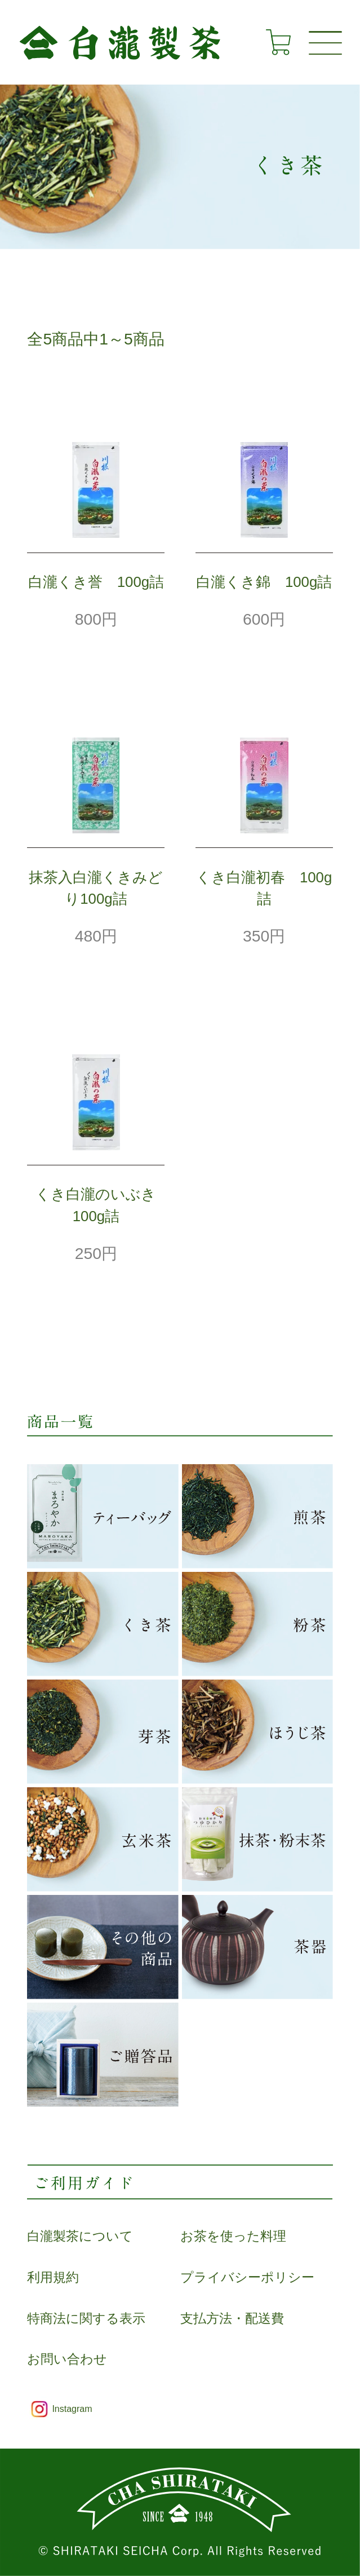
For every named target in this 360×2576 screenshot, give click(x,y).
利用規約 (53, 2277)
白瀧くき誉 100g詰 (96, 582)
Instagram (72, 2409)
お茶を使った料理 (233, 2236)
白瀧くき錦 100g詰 (264, 582)
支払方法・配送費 (232, 2319)
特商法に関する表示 (86, 2319)
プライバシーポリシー (247, 2277)
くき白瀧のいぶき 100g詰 (100, 1205)
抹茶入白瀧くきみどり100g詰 (96, 888)
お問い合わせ (67, 2359)
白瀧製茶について (80, 2236)
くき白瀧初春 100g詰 (264, 888)
